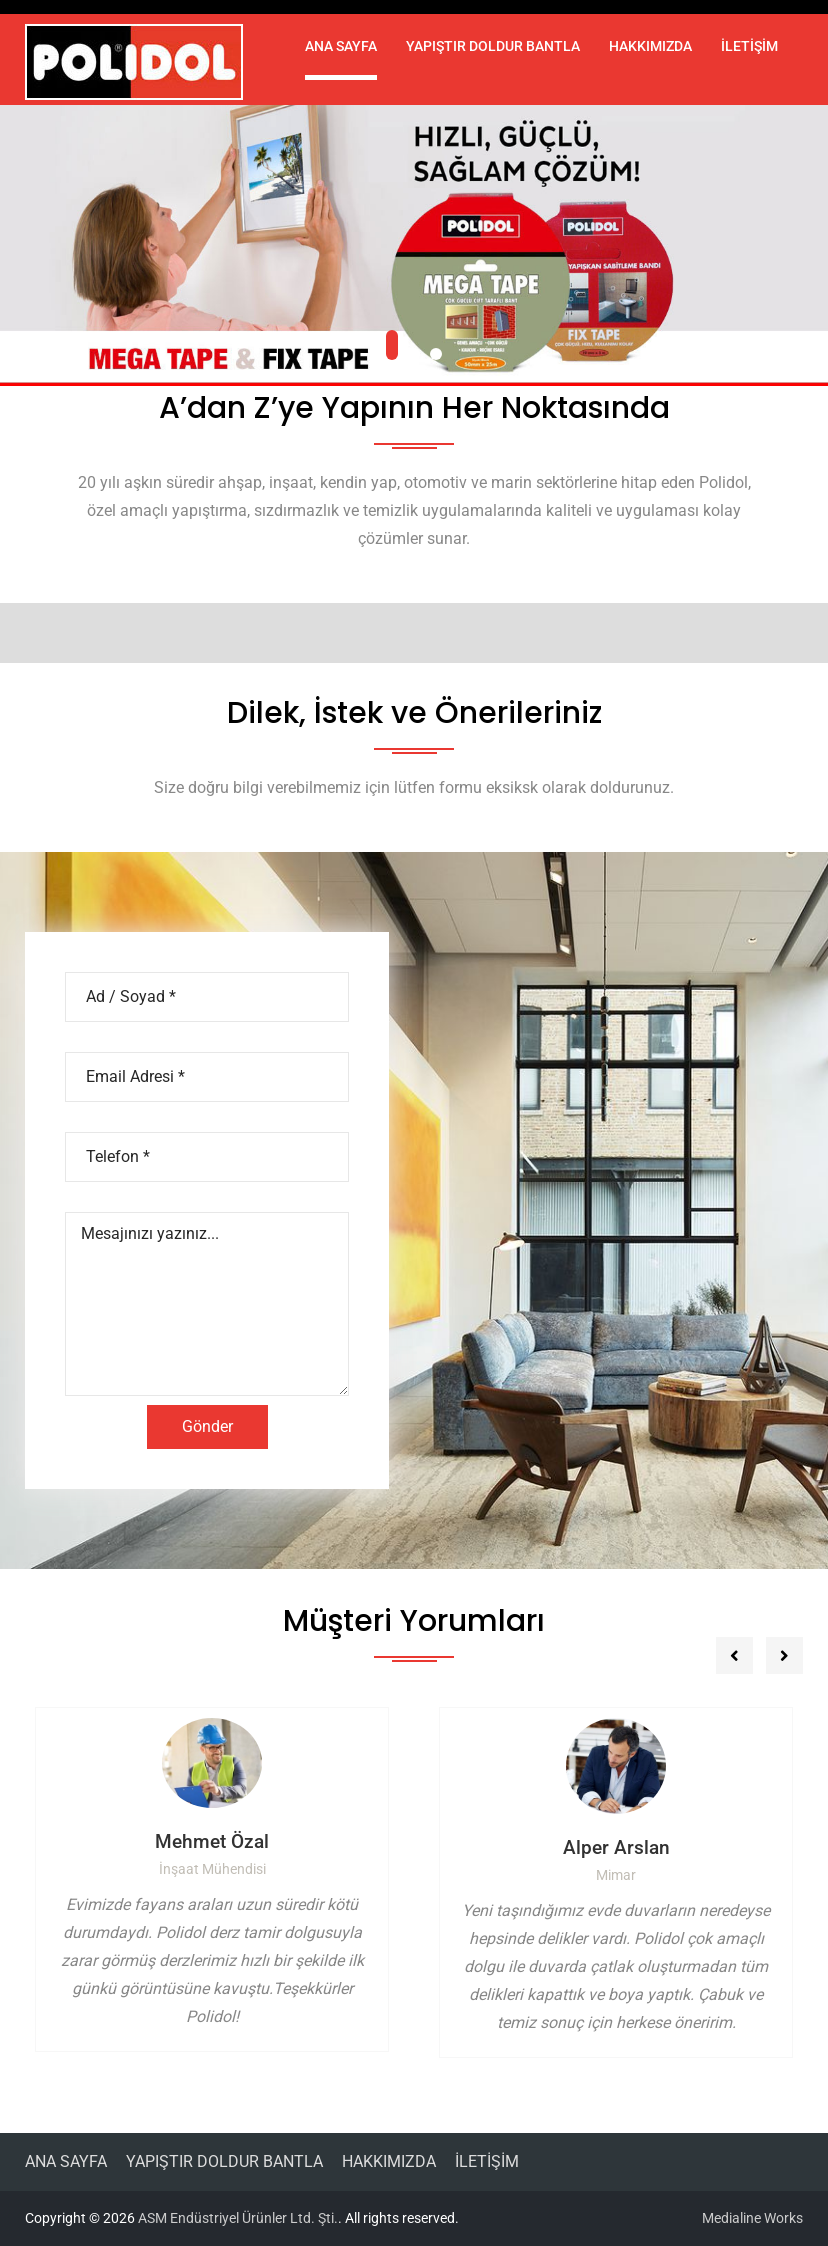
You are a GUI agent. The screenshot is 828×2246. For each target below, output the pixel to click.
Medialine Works (752, 2218)
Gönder (207, 1426)
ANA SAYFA (341, 46)
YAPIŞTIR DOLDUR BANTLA (493, 46)
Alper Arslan (616, 1847)
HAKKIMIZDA (650, 46)
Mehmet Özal (212, 1841)
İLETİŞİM (749, 46)
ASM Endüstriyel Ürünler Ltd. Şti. (238, 2218)
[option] (212, 1879)
